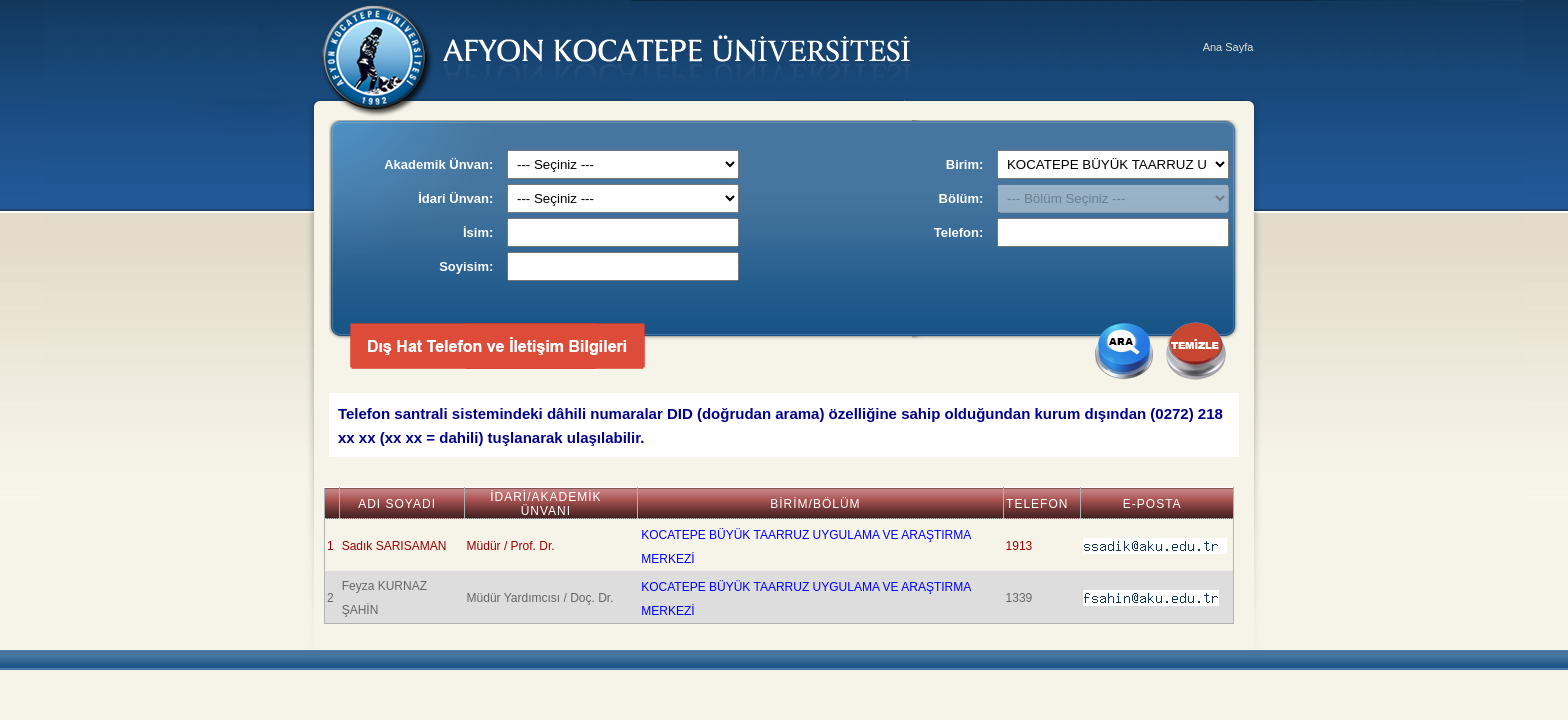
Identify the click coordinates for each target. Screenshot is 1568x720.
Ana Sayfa (1228, 47)
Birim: (965, 164)
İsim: (478, 232)
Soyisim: (466, 266)
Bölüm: (961, 198)
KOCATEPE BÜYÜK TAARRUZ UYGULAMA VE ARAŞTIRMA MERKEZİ (805, 547)
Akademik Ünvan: (438, 164)
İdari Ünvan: (455, 198)
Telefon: (959, 232)
